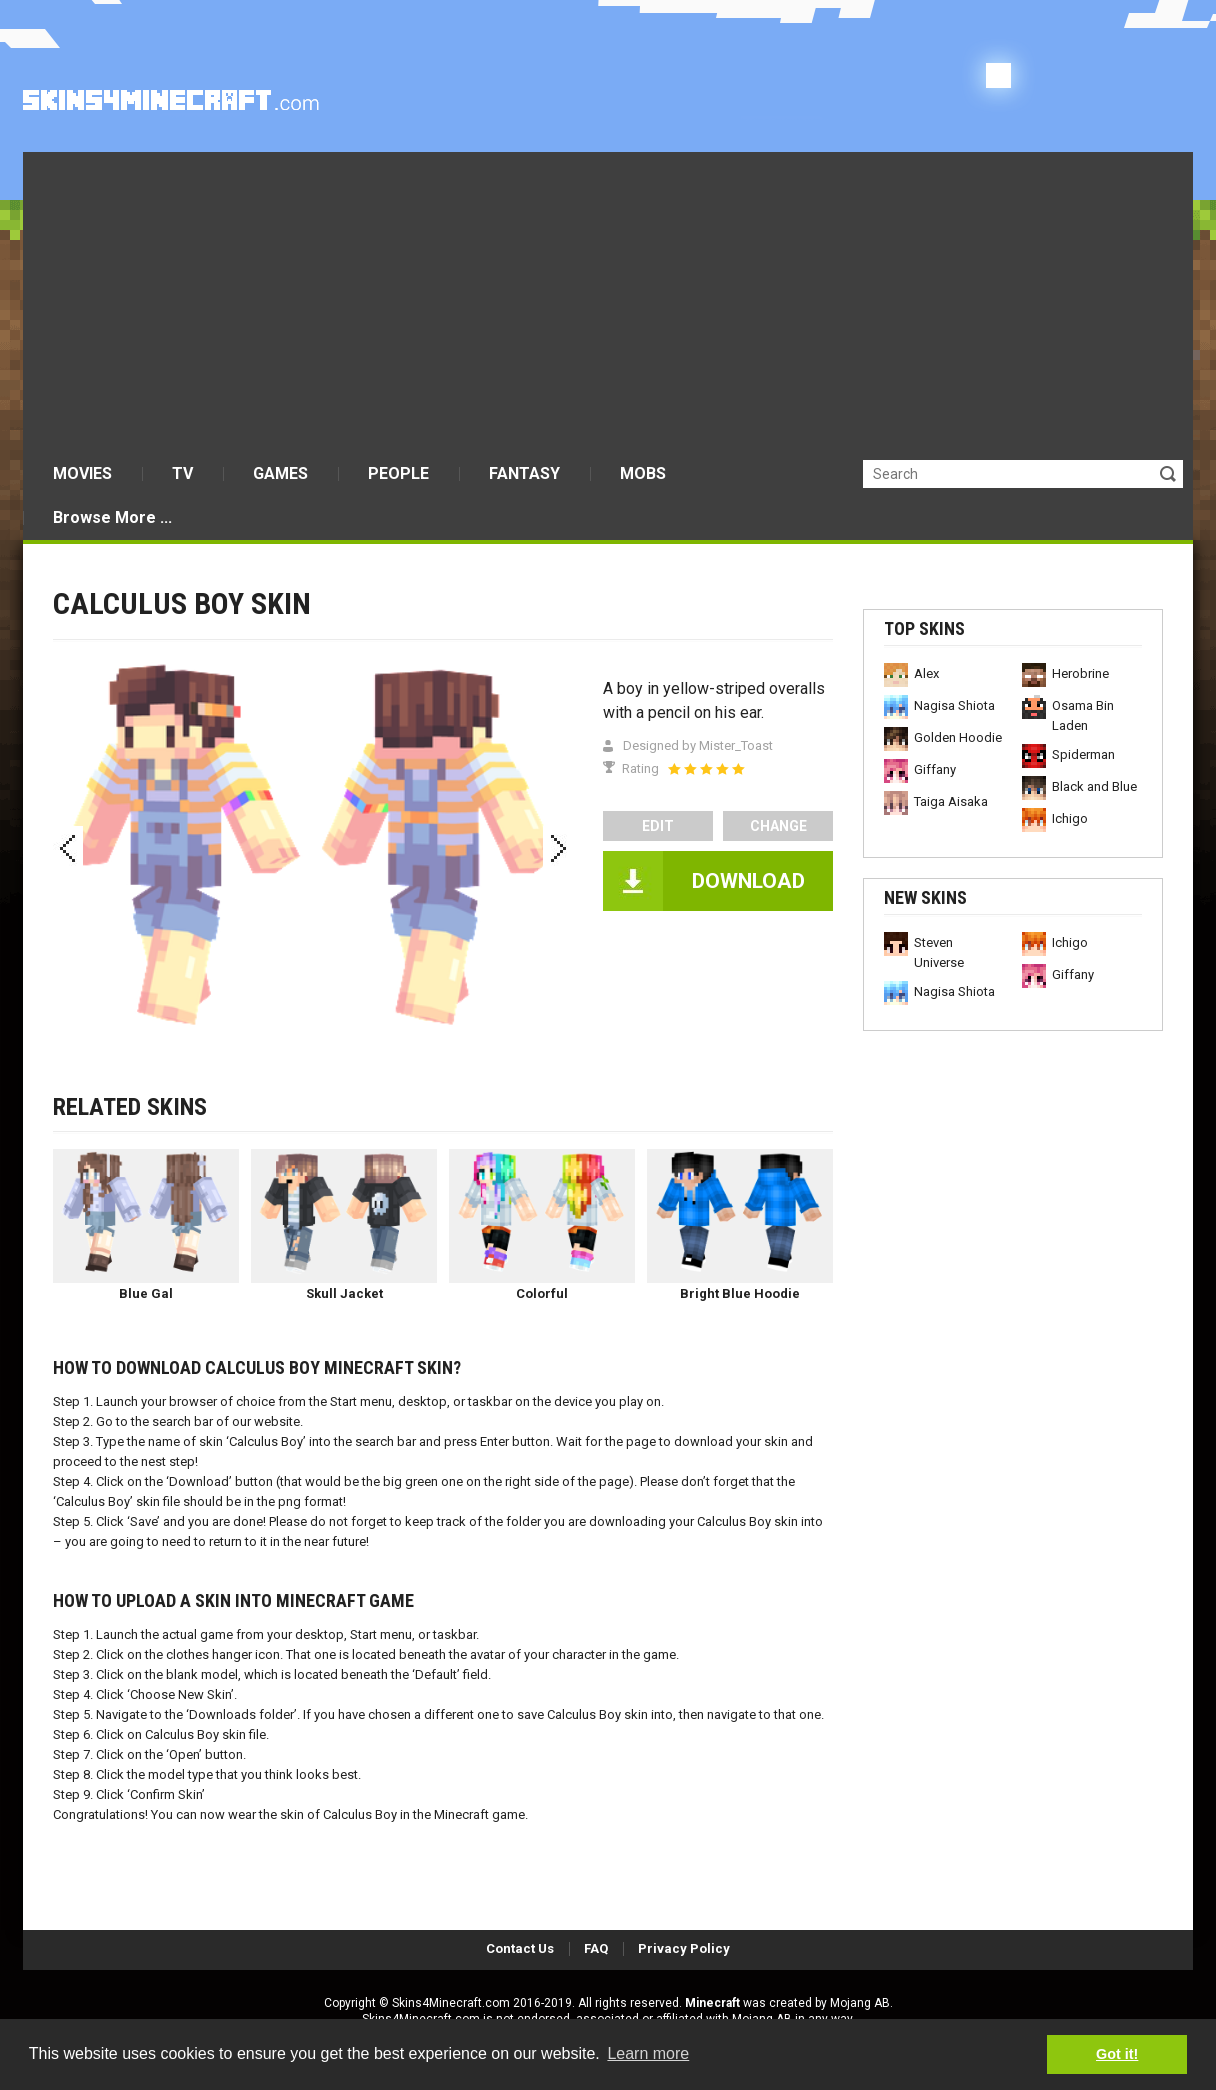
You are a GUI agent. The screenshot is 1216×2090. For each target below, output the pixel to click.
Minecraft (712, 2003)
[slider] (706, 769)
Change (778, 826)
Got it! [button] (1117, 2054)
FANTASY (524, 473)
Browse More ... (112, 517)
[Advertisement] (608, 302)
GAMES (280, 473)
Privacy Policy (684, 1948)
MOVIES (82, 473)
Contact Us (520, 1948)
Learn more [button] (648, 2053)
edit (658, 826)
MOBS (643, 473)
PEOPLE (398, 473)
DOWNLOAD (748, 881)
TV (182, 473)
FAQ (596, 1948)
